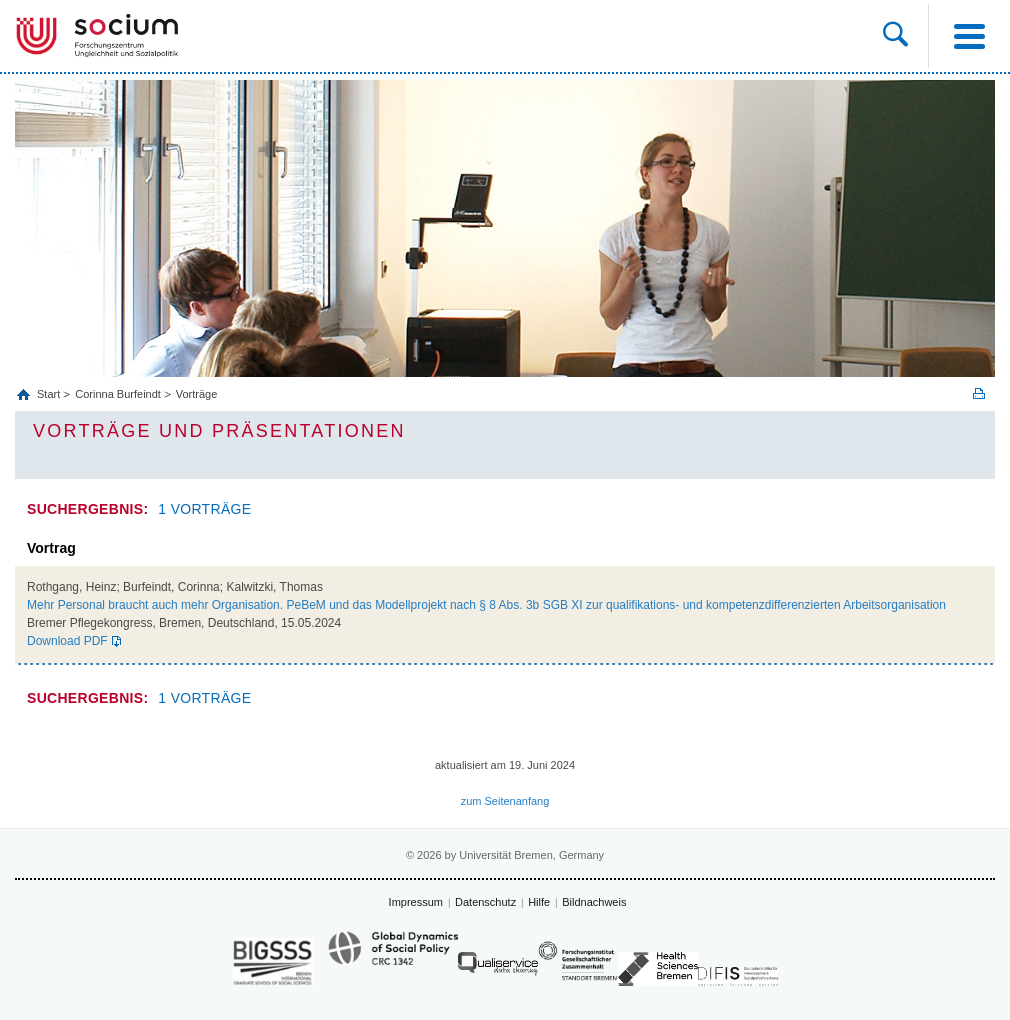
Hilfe (539, 902)
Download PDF (67, 641)
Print (979, 393)
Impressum (416, 902)
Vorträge (197, 394)
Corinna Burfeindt (118, 394)
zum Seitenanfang (505, 801)
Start (50, 394)
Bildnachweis (594, 902)
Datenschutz (485, 902)
